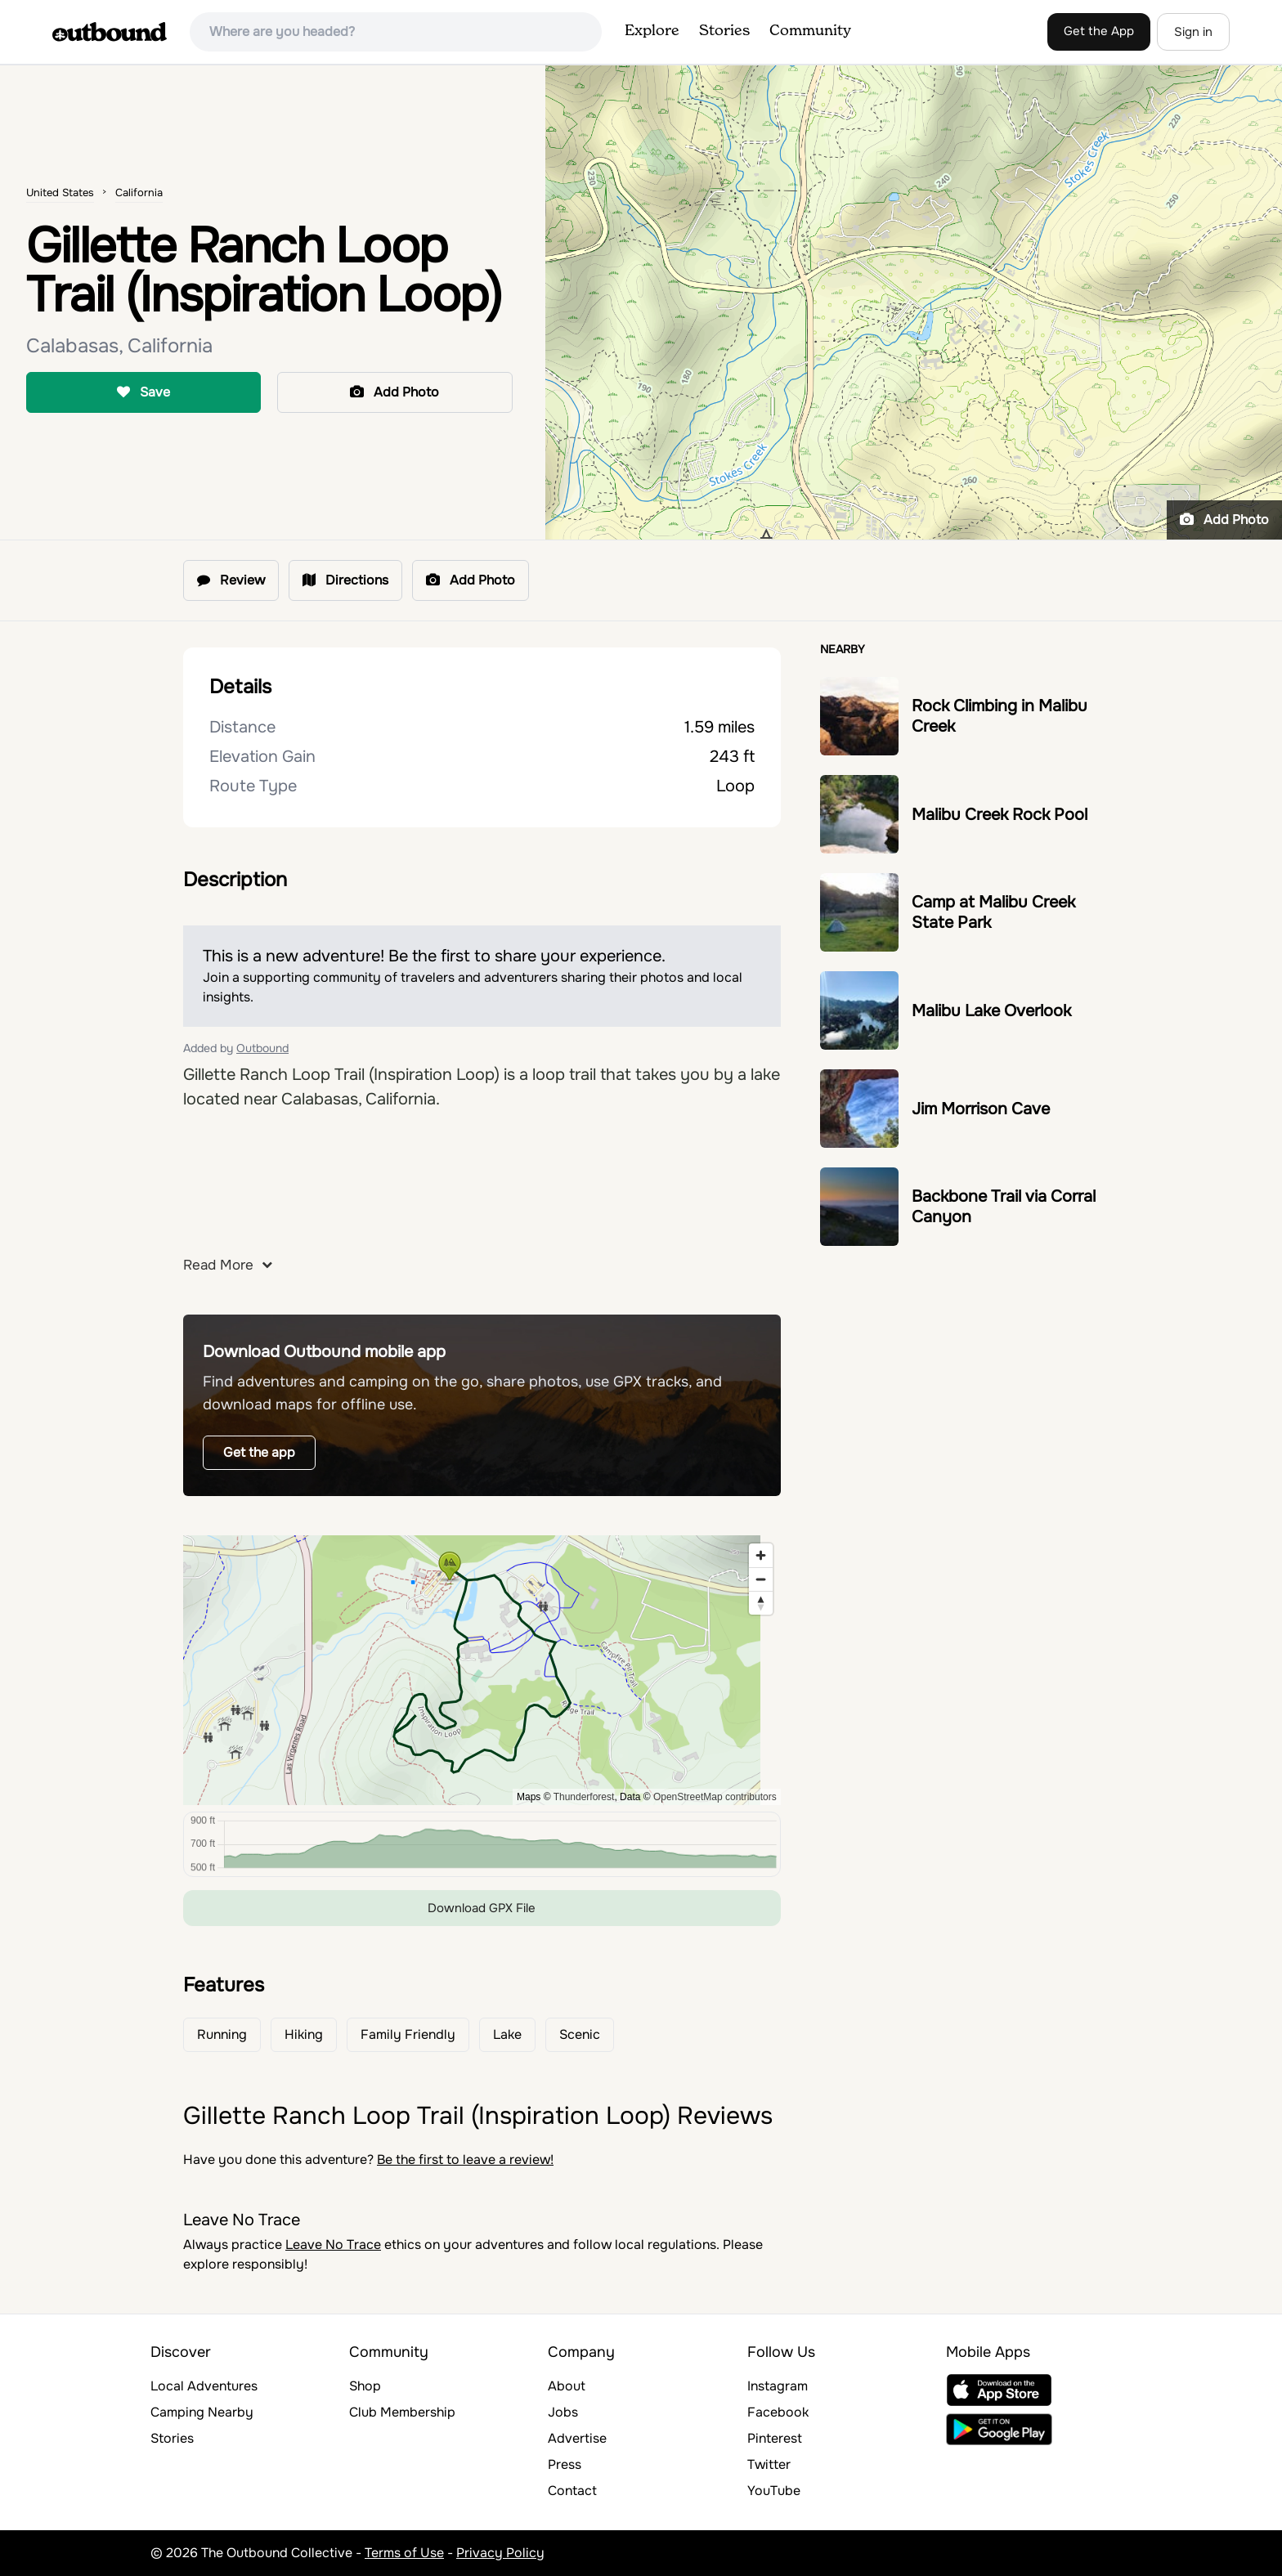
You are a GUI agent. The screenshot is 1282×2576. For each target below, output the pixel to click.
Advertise (577, 2438)
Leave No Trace (333, 2244)
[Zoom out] (761, 1579)
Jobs (563, 2412)
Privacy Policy (500, 2552)
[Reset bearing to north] (761, 1603)
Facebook (778, 2412)
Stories (724, 31)
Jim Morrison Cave (981, 1109)
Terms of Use (404, 2552)
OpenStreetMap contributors (715, 1797)
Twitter (769, 2464)
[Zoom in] (761, 1555)
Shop (365, 2386)
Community (810, 31)
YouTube (773, 2490)
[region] (482, 1670)
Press (564, 2464)
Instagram (777, 2386)
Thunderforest (584, 1797)
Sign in (1193, 32)
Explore (652, 31)
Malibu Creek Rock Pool (999, 814)
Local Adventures (204, 2386)
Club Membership (402, 2412)
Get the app (259, 1452)
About (566, 2386)
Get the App (1099, 31)
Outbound (262, 1048)
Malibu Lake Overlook (991, 1011)
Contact (572, 2490)
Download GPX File (482, 1908)
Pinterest (774, 2438)
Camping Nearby (201, 2412)
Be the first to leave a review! (465, 2159)
